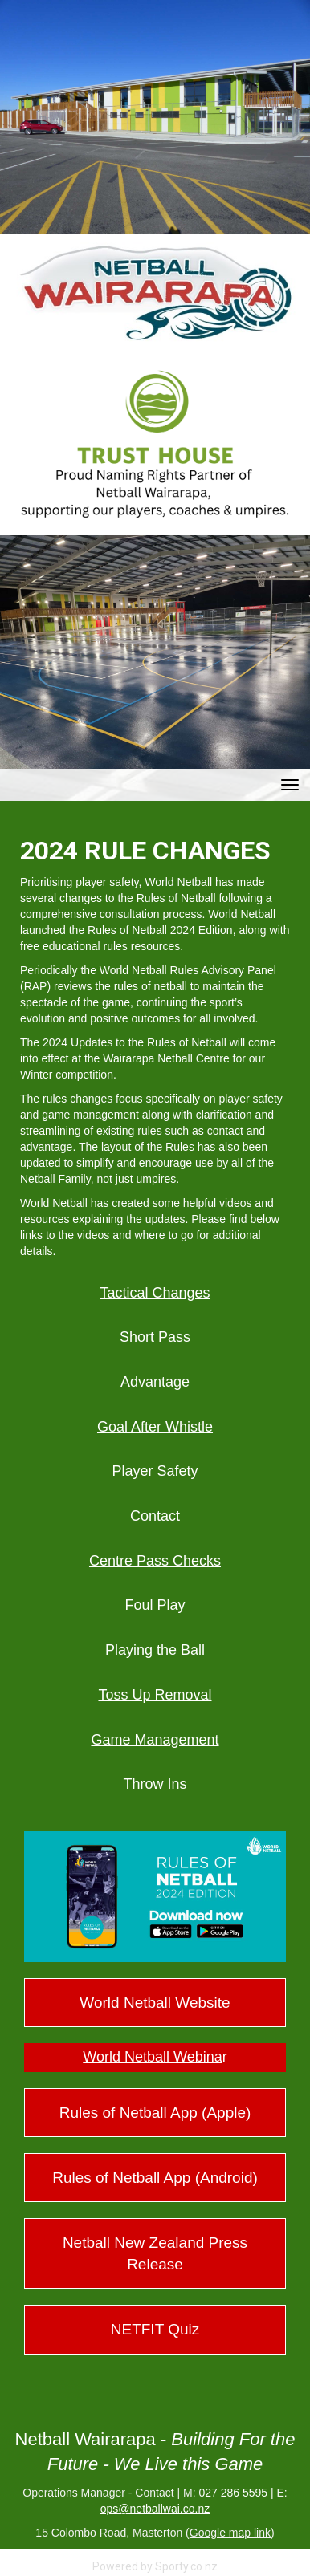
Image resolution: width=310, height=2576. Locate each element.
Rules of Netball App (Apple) (155, 2112)
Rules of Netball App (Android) (155, 2177)
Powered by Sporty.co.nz (155, 2566)
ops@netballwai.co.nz (155, 2508)
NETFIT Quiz (155, 2329)
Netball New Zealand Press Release (155, 2253)
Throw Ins (154, 1784)
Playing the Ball (155, 1650)
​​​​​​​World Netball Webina (152, 2057)
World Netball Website (155, 2002)
